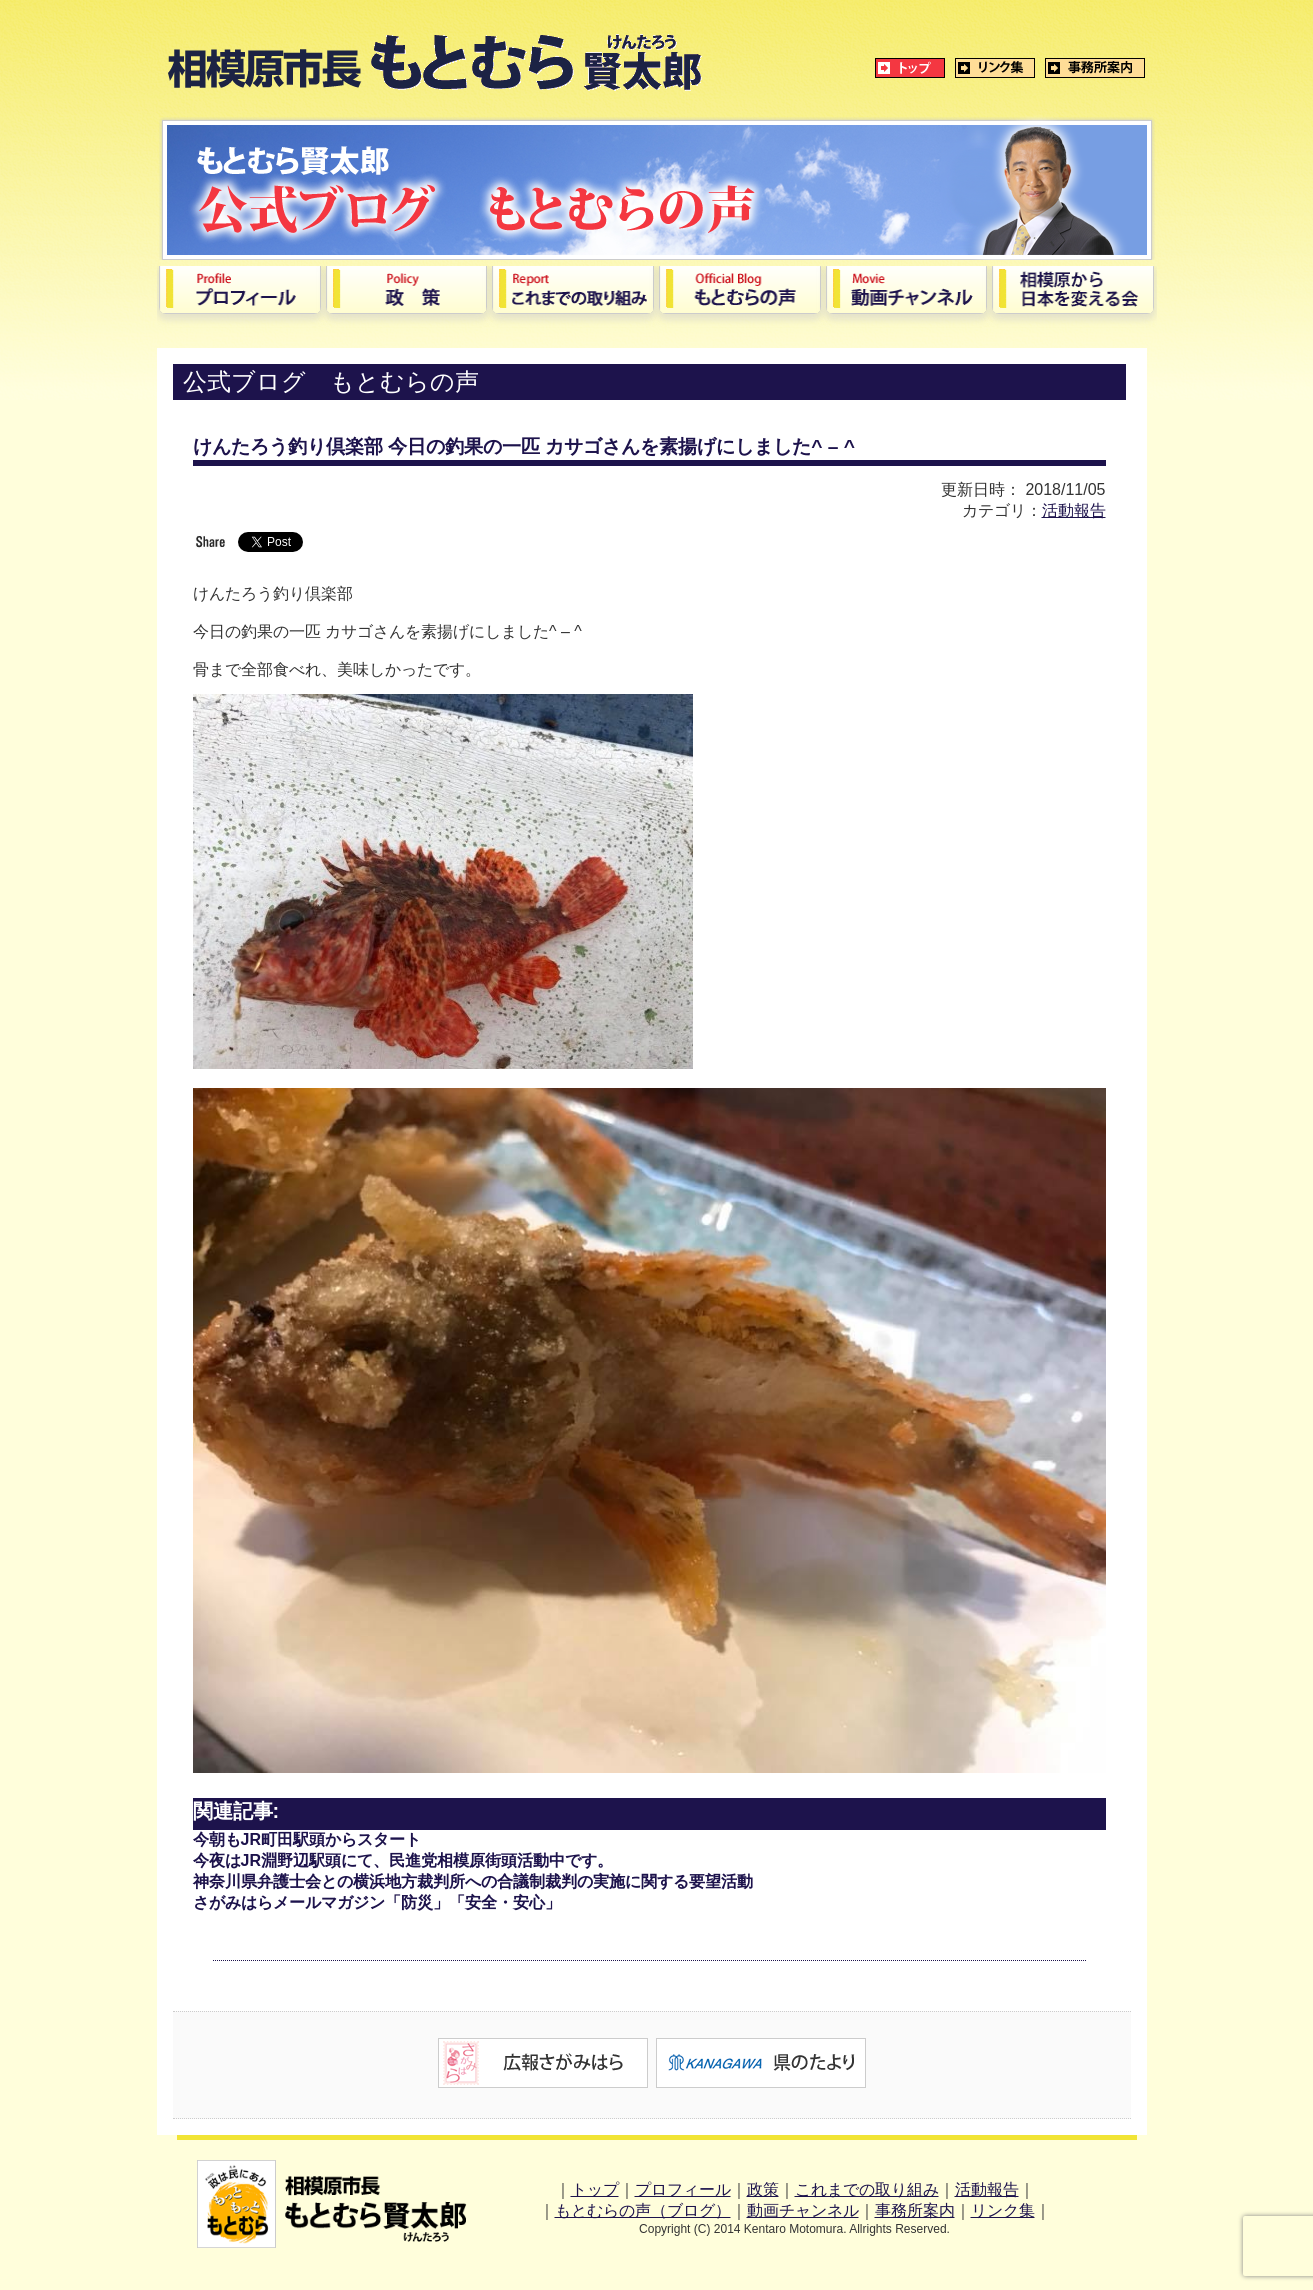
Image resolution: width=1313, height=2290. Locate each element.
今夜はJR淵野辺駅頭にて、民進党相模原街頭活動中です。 (403, 1860)
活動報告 (1074, 510)
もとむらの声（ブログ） (643, 2210)
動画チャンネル (803, 2210)
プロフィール (683, 2189)
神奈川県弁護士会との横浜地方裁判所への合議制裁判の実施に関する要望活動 (473, 1881)
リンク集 (1003, 2210)
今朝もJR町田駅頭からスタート (307, 1839)
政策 (763, 2189)
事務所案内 (915, 2210)
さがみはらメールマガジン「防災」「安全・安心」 (377, 1902)
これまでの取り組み (867, 2189)
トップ (595, 2189)
